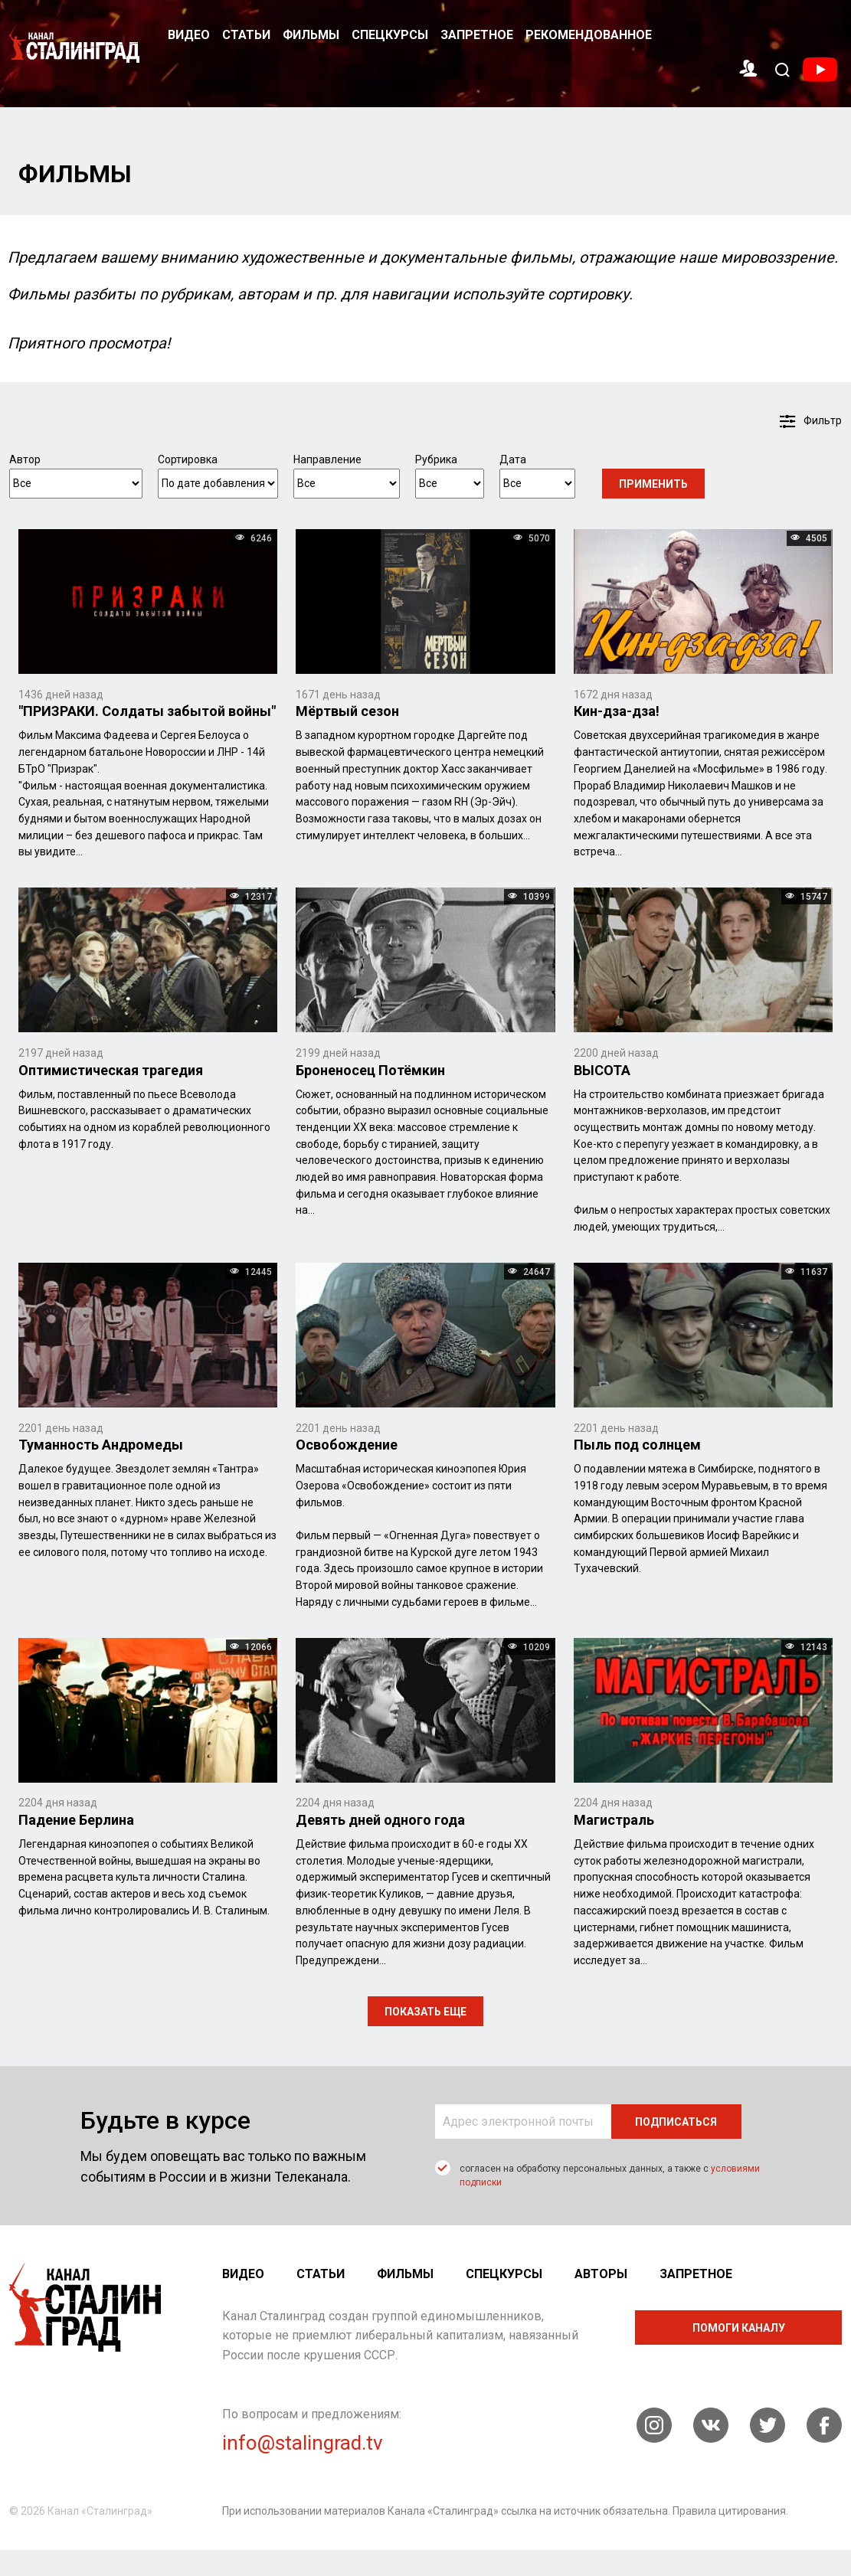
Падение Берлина (76, 1820)
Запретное (476, 35)
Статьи (246, 35)
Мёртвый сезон (347, 712)
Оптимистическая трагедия (110, 1070)
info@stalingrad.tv (302, 2443)
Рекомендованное (588, 35)
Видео (189, 35)
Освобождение (347, 1445)
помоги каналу (738, 2328)
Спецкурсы (390, 35)
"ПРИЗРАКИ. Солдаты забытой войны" (147, 712)
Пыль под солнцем (637, 1445)
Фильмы (311, 35)
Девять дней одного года (380, 1820)
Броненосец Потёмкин (370, 1070)
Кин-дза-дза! (617, 712)
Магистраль (614, 1820)
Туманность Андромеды (100, 1445)
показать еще (425, 2012)
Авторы (600, 2274)
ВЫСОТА (602, 1070)
